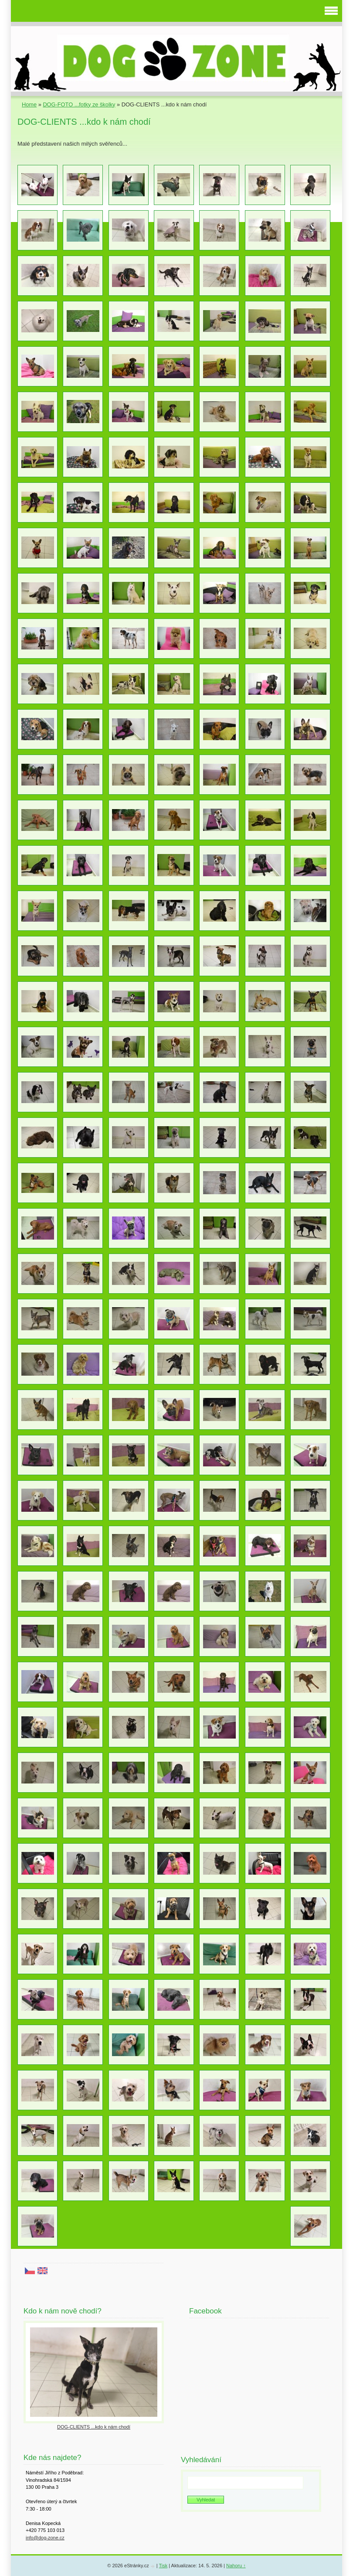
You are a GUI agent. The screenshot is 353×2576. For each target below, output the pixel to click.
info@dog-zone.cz (45, 2537)
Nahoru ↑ (236, 2565)
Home (29, 104)
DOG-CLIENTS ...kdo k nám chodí (93, 2426)
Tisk (163, 2565)
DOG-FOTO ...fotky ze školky (79, 104)
